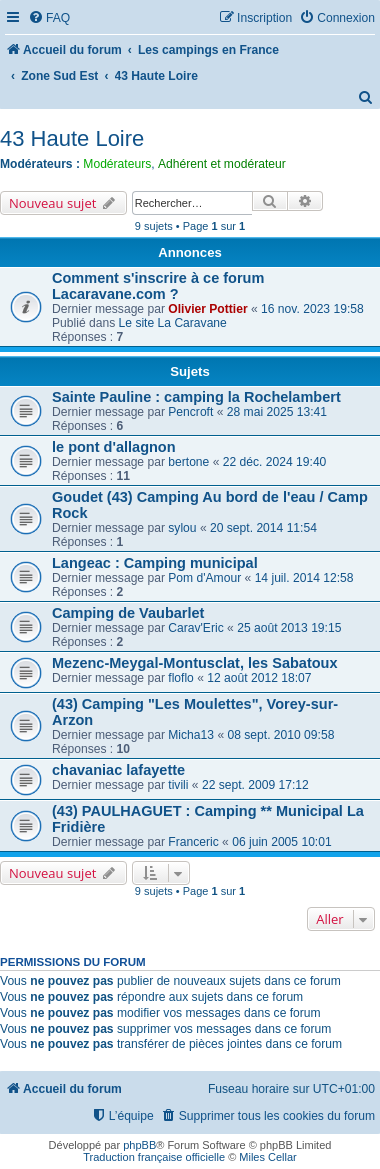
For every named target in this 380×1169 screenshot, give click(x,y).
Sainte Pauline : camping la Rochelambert (196, 397)
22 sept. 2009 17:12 (255, 785)
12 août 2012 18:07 (259, 678)
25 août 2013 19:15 (289, 628)
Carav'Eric (195, 628)
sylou (182, 528)
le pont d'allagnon (114, 447)
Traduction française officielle (154, 1157)
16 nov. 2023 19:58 (312, 309)
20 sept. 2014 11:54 (263, 528)
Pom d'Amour (204, 578)
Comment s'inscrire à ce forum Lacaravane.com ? (158, 286)
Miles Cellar (267, 1157)
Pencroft (190, 412)
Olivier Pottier (207, 309)
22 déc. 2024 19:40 (275, 462)
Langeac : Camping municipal (155, 563)
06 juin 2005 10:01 (282, 842)
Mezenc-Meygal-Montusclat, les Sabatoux (195, 663)
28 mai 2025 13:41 (277, 412)
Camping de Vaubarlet (128, 613)
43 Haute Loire (72, 138)
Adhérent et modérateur (222, 164)
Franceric (193, 842)
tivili (178, 785)
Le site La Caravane (173, 323)
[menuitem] (49, 18)
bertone (188, 462)
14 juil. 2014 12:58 (304, 578)
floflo (181, 678)
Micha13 (191, 735)
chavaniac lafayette (118, 770)
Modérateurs (117, 164)
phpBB (139, 1145)
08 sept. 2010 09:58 (280, 735)
